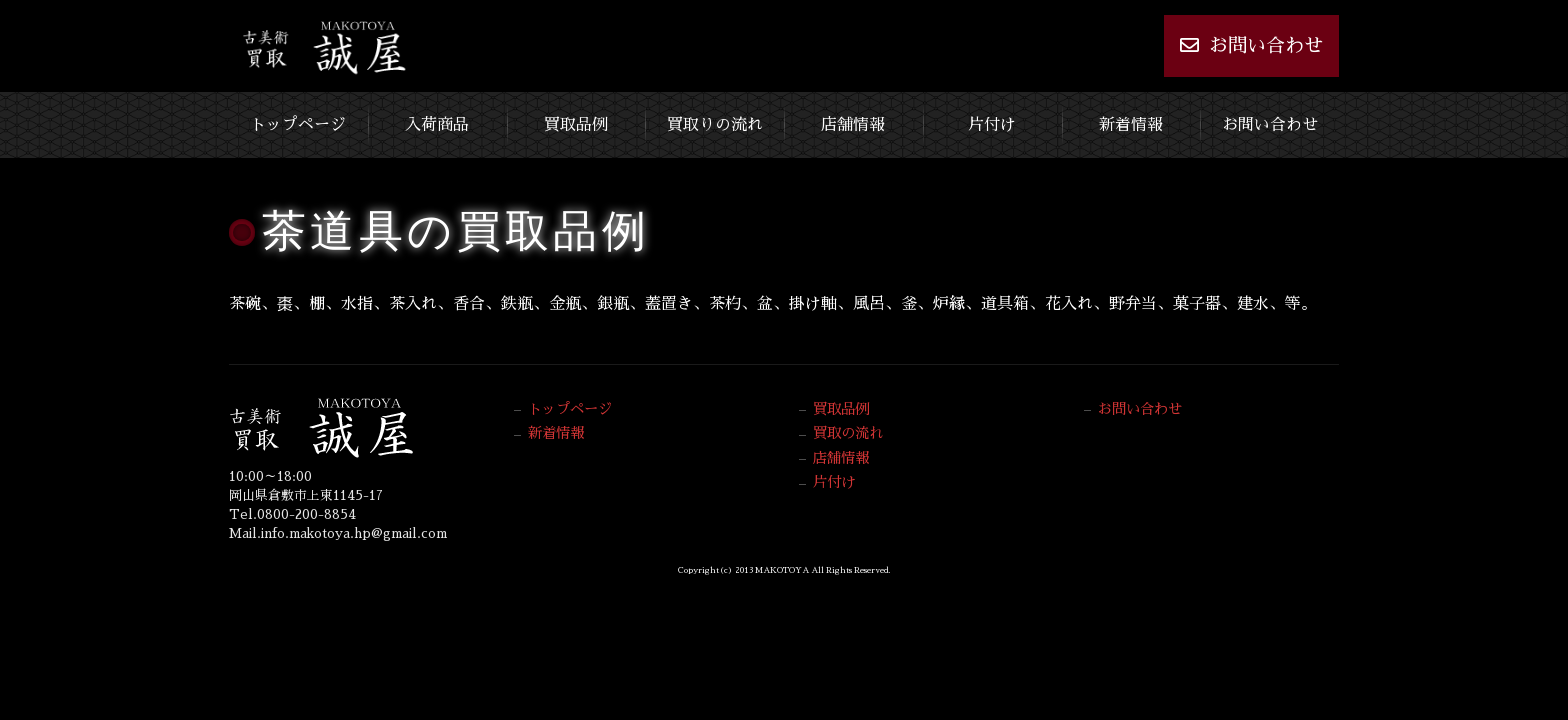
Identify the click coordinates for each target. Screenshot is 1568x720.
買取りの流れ (715, 125)
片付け (992, 125)
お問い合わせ (1251, 45)
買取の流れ (848, 433)
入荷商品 (437, 125)
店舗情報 (853, 125)
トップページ (298, 125)
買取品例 (576, 125)
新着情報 (1131, 125)
